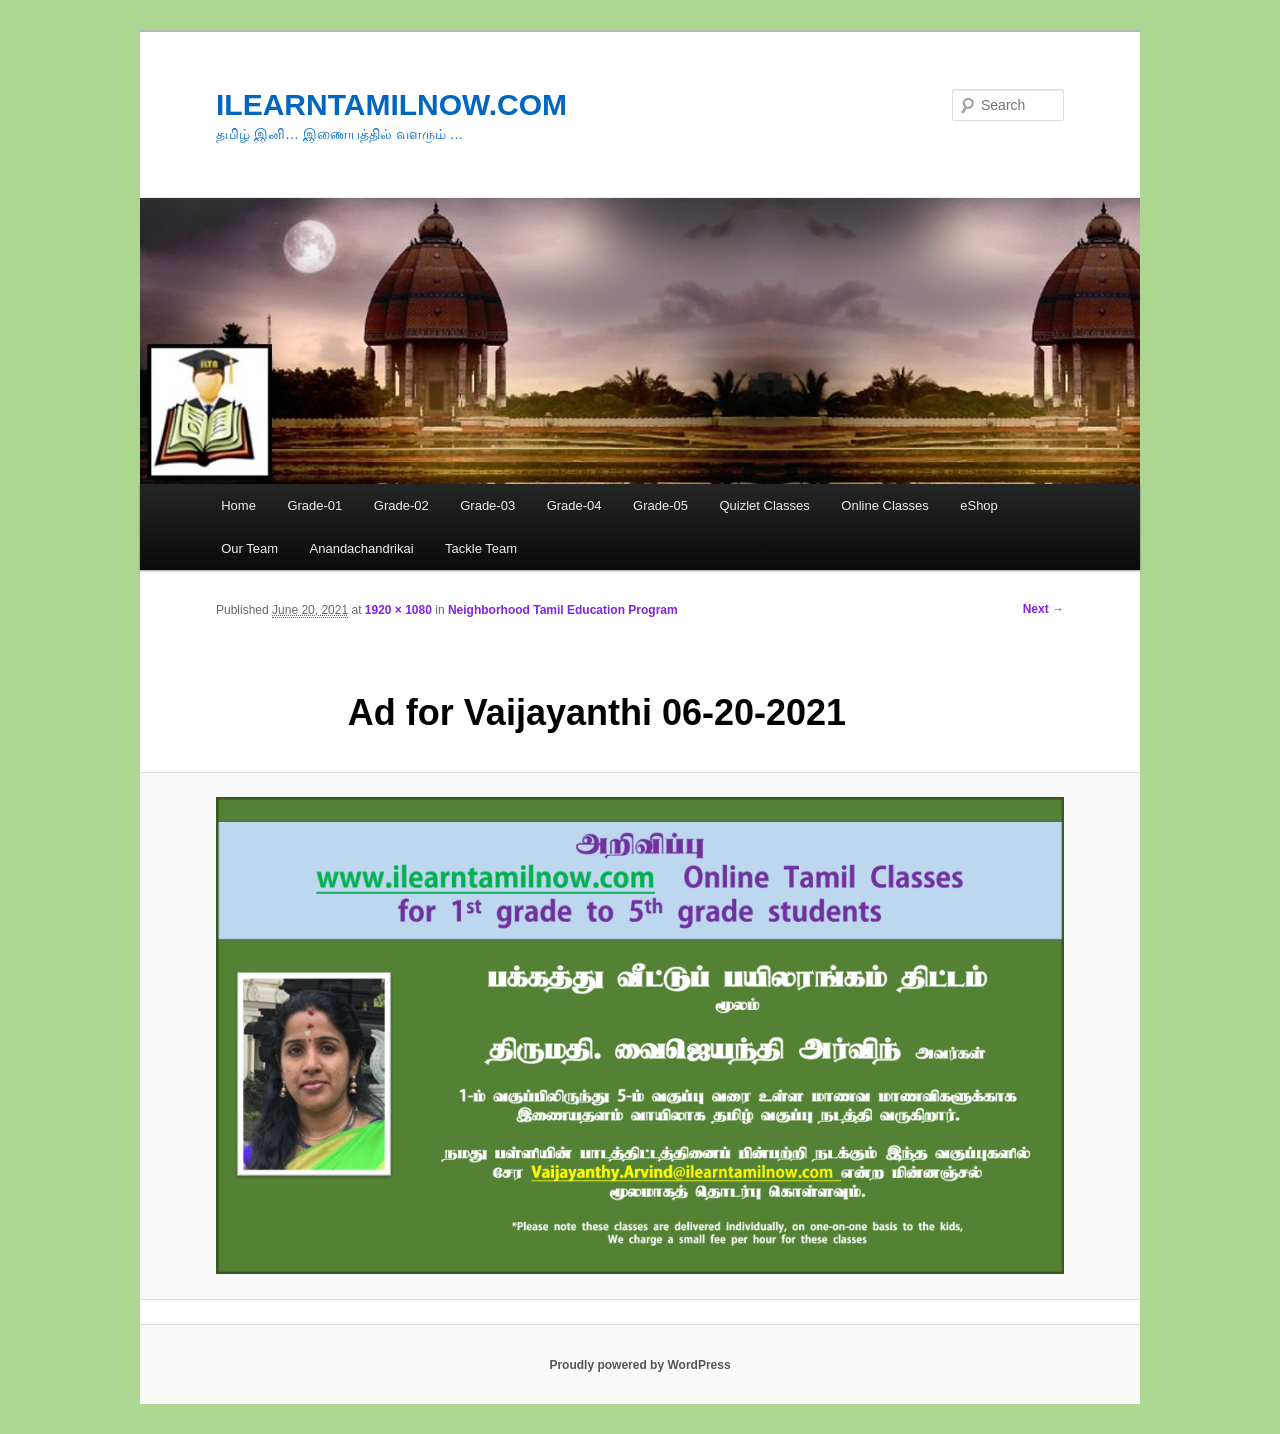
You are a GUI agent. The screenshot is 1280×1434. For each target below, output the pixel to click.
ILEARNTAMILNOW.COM (391, 104)
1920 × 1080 (398, 610)
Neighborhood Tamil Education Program (563, 610)
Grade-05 (660, 505)
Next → (1043, 609)
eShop (979, 505)
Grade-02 (401, 505)
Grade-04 (574, 505)
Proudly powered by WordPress (639, 1365)
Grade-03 (487, 505)
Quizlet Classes (764, 505)
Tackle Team (481, 548)
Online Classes (884, 505)
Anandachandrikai (362, 548)
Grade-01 (314, 505)
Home (238, 505)
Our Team (249, 548)
